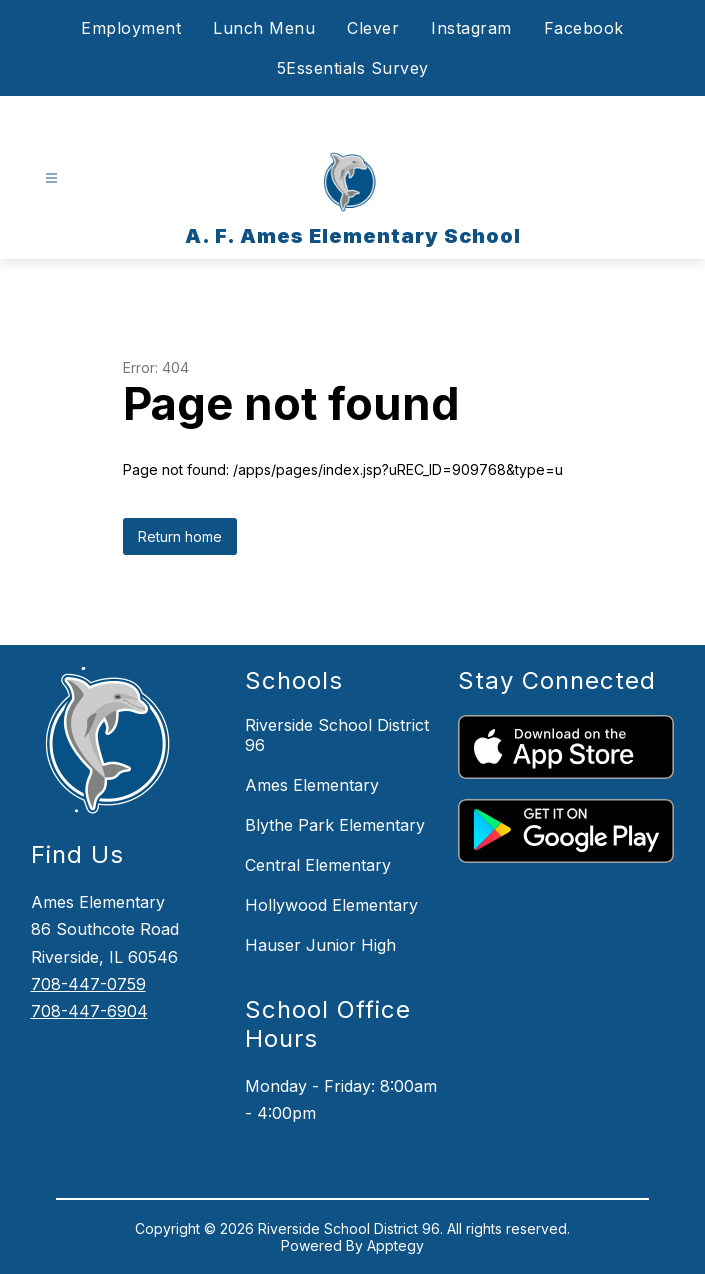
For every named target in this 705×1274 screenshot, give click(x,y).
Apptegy (395, 1245)
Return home (180, 536)
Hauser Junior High (320, 945)
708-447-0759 (88, 984)
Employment (131, 28)
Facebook (584, 28)
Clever (373, 28)
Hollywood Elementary (331, 905)
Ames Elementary (312, 785)
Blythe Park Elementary (335, 825)
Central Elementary (318, 865)
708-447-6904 (89, 1011)
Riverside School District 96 (337, 735)
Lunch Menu (264, 28)
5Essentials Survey (353, 68)
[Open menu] (51, 178)
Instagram (471, 28)
